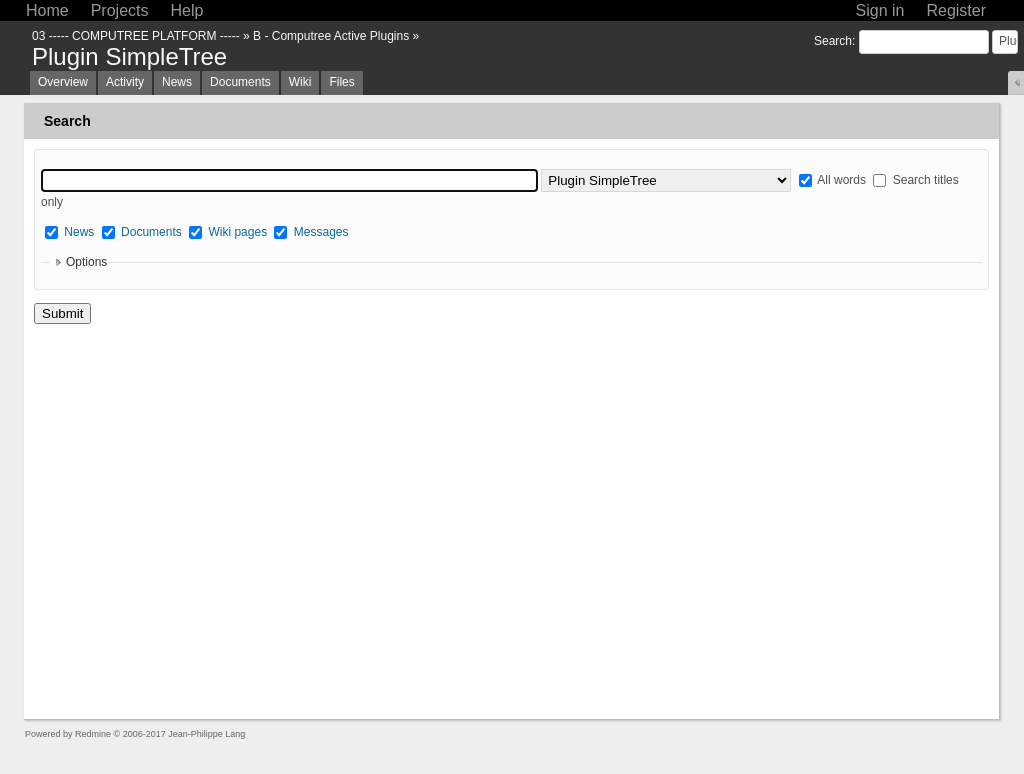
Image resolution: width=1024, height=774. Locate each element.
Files (341, 82)
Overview (63, 82)
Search (833, 41)
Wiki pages (237, 232)
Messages (321, 232)
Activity (125, 82)
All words (832, 180)
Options (86, 262)
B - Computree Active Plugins (331, 36)
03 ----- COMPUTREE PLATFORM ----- (136, 36)
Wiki (300, 82)
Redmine (93, 734)
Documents (240, 82)
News (177, 82)
